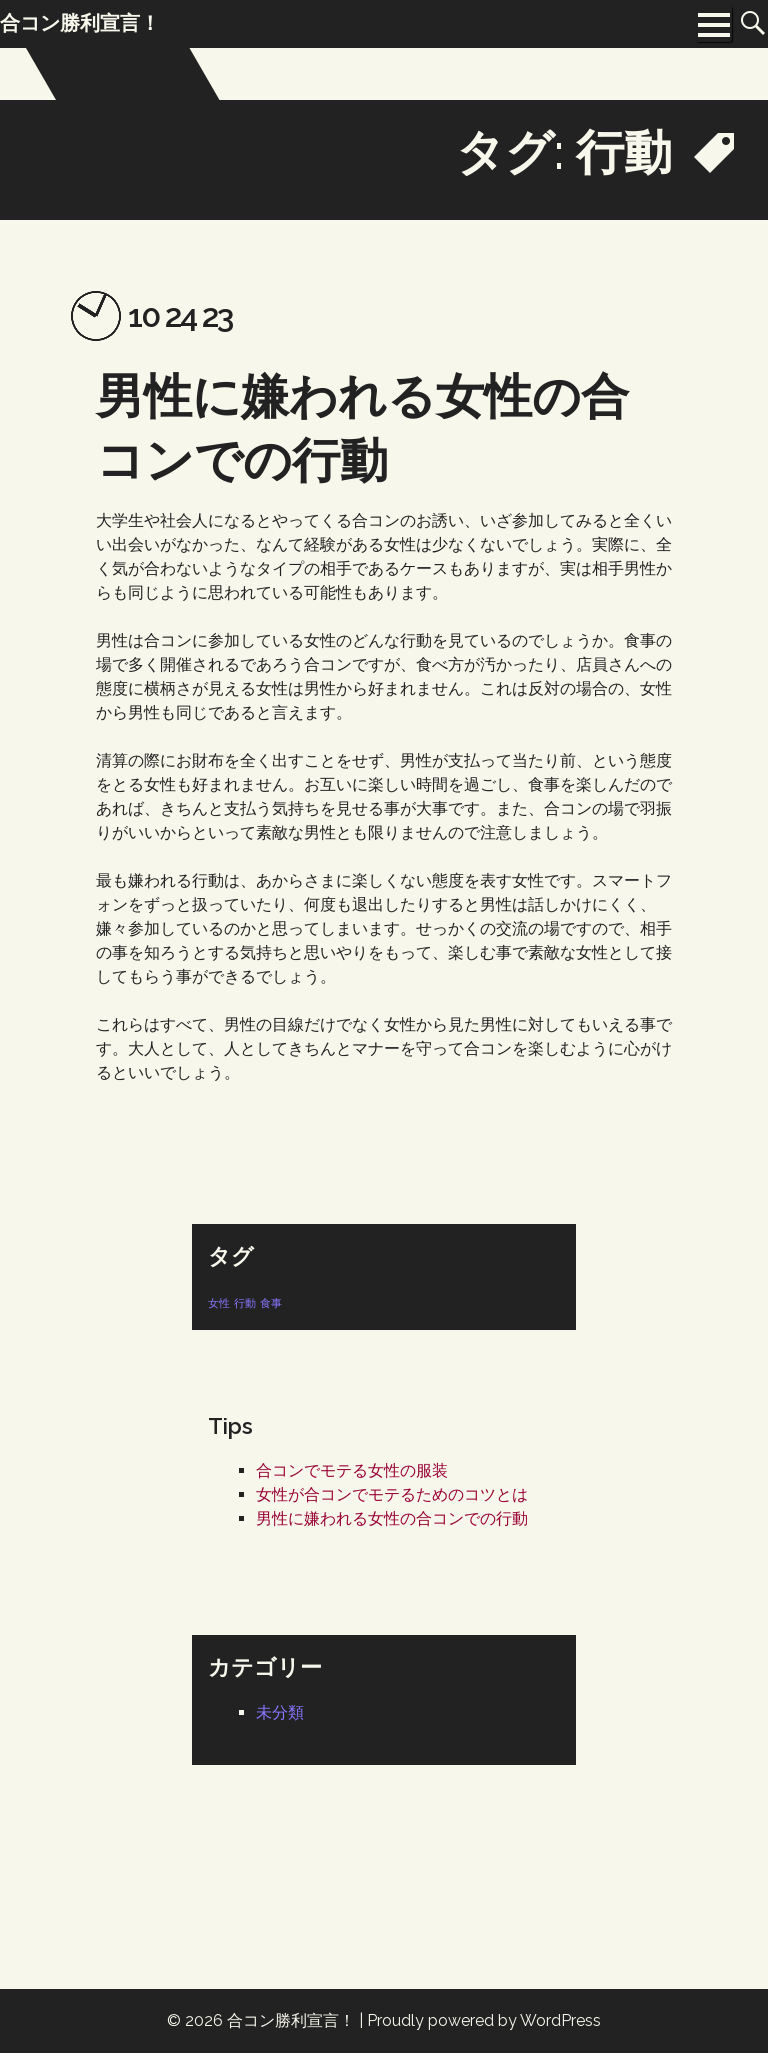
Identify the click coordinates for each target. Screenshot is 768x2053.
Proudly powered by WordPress (484, 2020)
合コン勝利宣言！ (291, 2020)
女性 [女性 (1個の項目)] (219, 1303)
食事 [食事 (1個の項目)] (271, 1303)
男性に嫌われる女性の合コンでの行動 (392, 1518)
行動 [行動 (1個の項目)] (245, 1303)
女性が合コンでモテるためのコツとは (392, 1494)
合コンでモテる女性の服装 (352, 1470)
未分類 (280, 1712)
